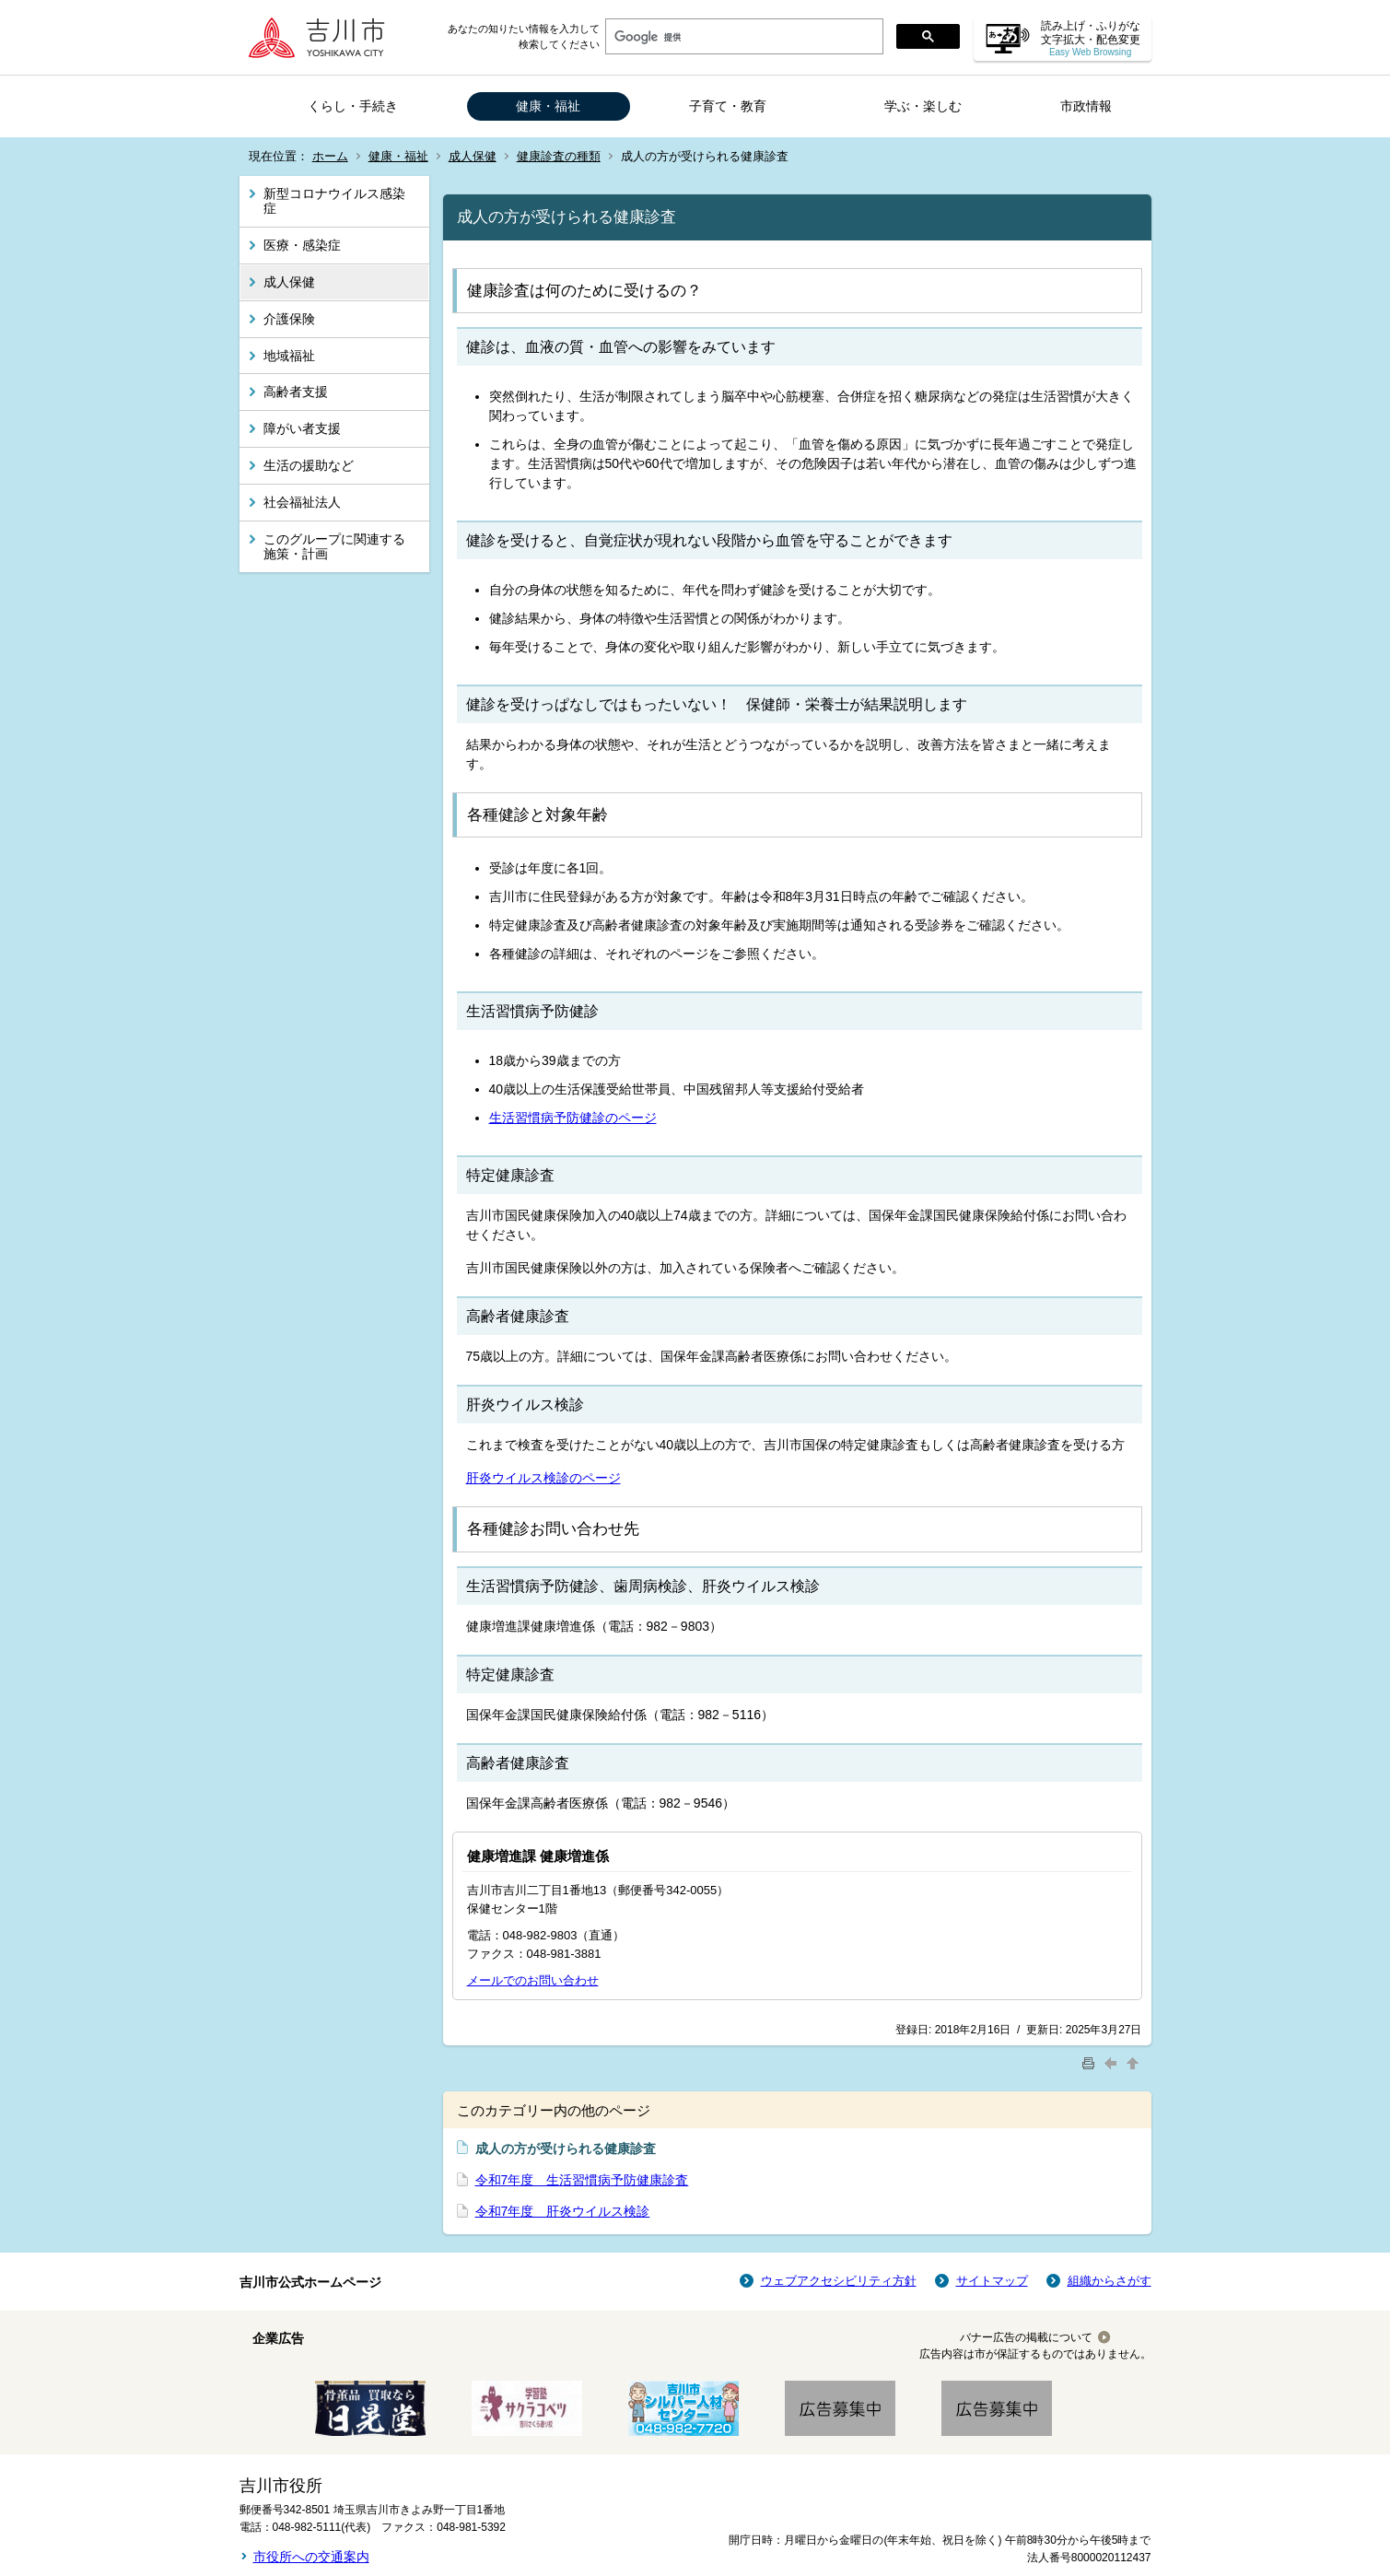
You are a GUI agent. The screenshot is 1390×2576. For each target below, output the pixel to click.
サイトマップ (992, 2281)
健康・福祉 (548, 106)
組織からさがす (1109, 2281)
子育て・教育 (727, 106)
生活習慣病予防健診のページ (573, 1117)
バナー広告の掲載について (1026, 2337)
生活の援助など (308, 465)
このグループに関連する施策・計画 (334, 547)
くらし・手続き (353, 106)
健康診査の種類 (559, 156)
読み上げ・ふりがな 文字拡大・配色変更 (1091, 38)
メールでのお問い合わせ (533, 1980)
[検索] (742, 37)
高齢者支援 (295, 391)
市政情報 (1086, 106)
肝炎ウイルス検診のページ (543, 1477)
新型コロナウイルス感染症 (334, 201)
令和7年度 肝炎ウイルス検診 (562, 2211)
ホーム (330, 156)
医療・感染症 (302, 245)
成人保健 (472, 156)
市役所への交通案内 (311, 2556)
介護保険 (289, 318)
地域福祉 (289, 355)
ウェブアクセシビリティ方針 (839, 2281)
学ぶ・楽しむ (923, 106)
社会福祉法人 (302, 502)
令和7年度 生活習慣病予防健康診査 (582, 2179)
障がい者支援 (302, 428)
